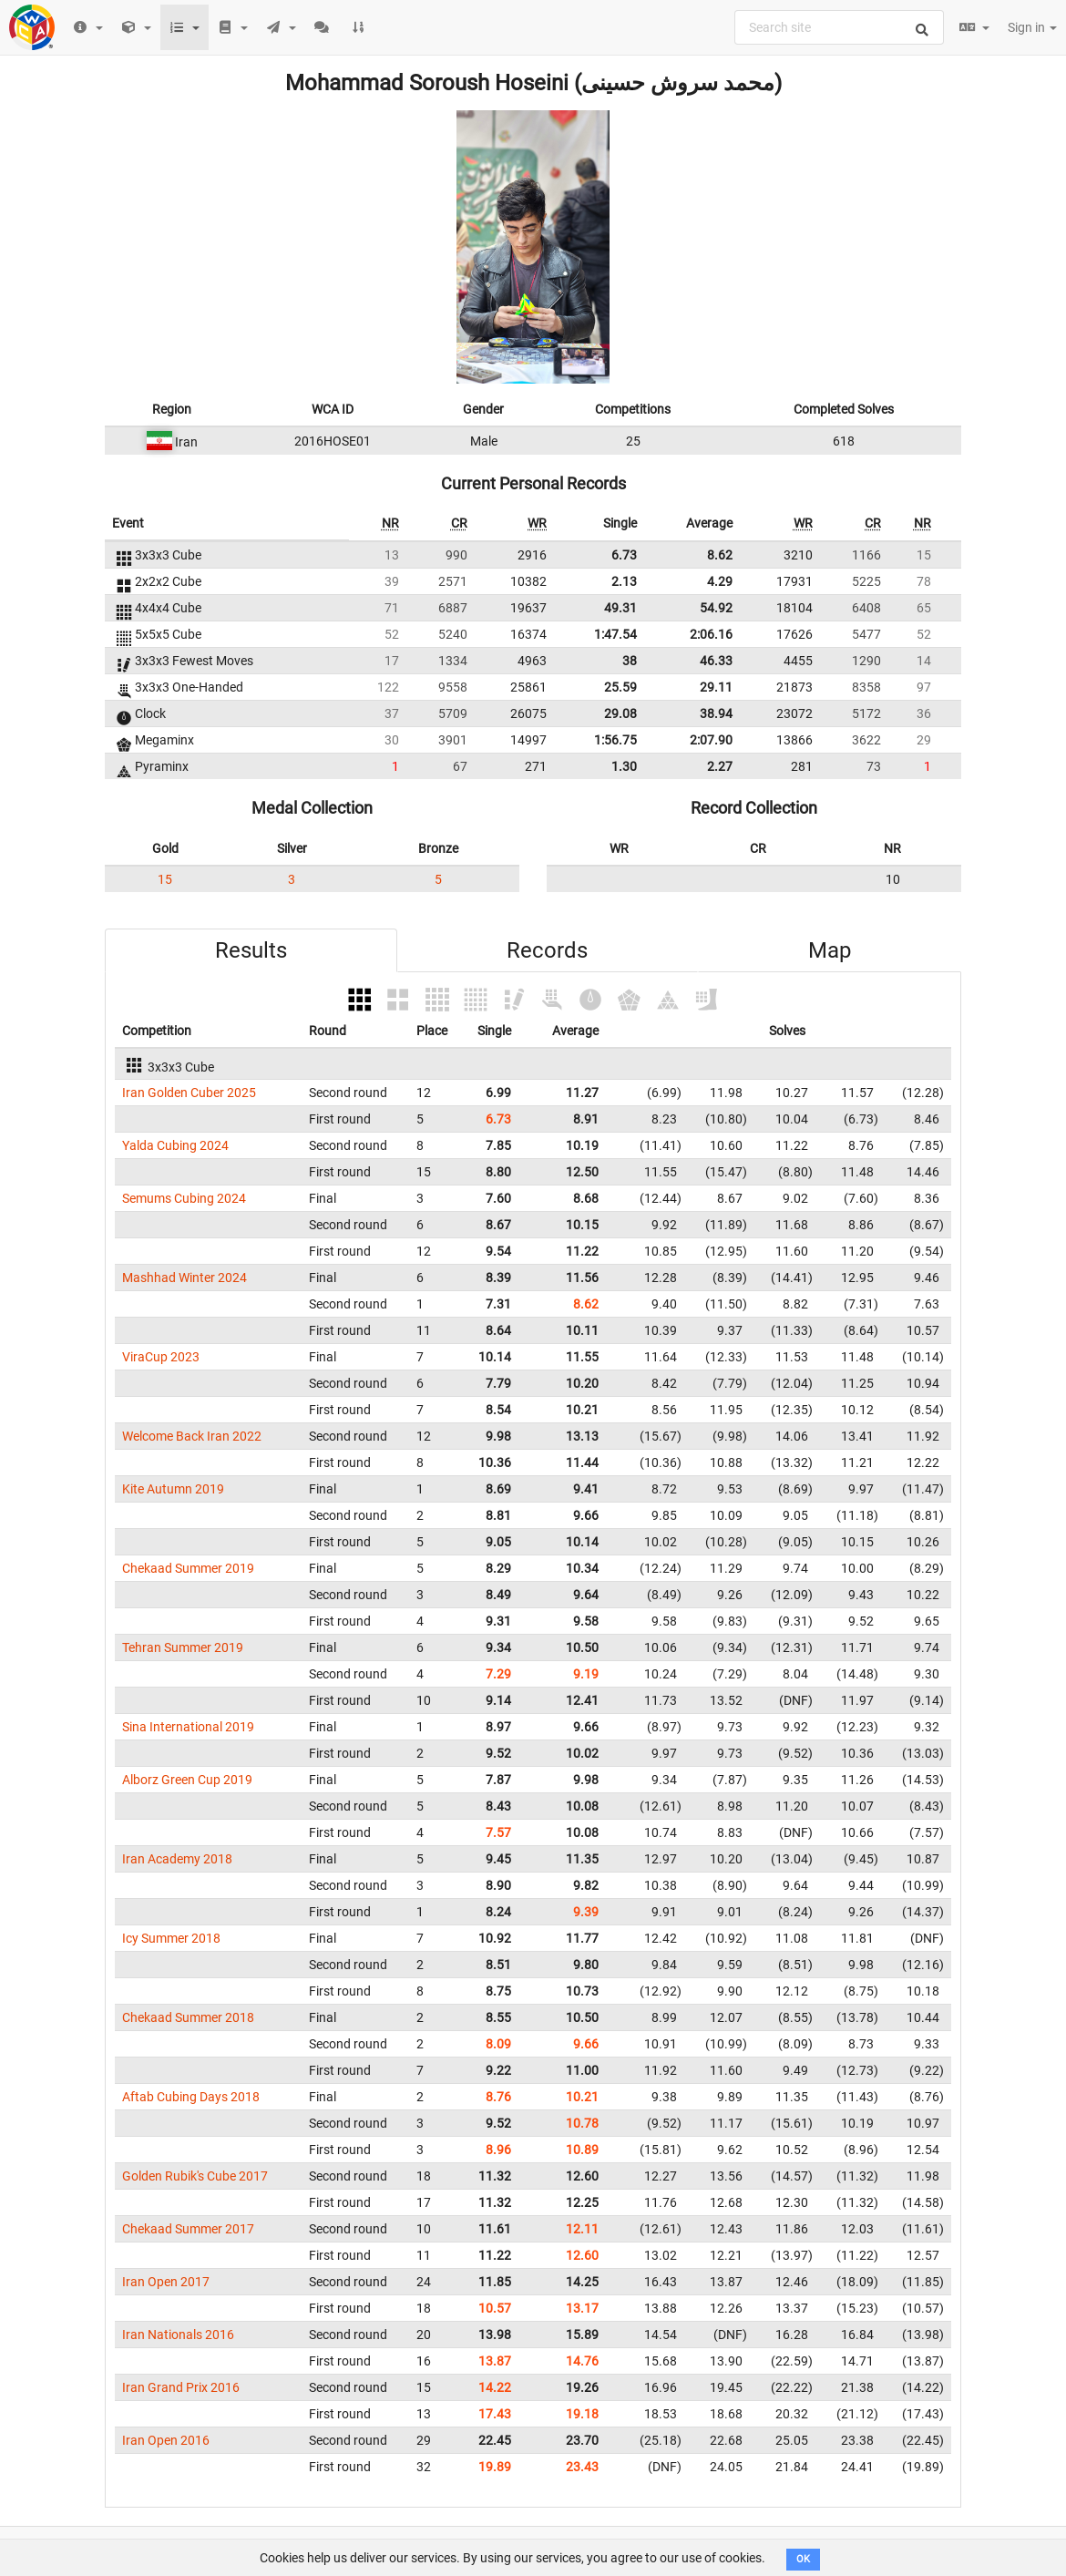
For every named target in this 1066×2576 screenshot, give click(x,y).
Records (547, 950)
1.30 (624, 766)
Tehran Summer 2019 (182, 1647)
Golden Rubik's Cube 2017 (195, 2176)
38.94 (716, 713)
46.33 (716, 660)
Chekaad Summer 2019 (188, 1568)
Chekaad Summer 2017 (188, 2229)
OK (803, 2559)
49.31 (620, 607)
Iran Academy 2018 (177, 1859)
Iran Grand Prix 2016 (181, 2387)
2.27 (720, 766)
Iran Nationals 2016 (178, 2334)
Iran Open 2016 (166, 2440)
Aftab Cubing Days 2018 (191, 2096)
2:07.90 (711, 740)
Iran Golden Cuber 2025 (189, 1092)
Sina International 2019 (188, 1726)
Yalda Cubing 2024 (175, 1145)
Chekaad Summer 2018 (188, 2017)
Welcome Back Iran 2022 (191, 1436)
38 (629, 660)
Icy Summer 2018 (171, 1938)
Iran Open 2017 (166, 2281)
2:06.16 (711, 634)
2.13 (624, 581)
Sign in (1032, 27)
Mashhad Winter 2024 (184, 1277)
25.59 (620, 687)
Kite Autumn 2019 (173, 1489)
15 (165, 879)
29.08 (620, 713)
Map (829, 950)
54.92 (716, 607)
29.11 (716, 687)
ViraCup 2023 (161, 1357)
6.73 (624, 555)
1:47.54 (615, 634)
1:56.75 (615, 740)
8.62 (720, 555)
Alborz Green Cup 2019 (187, 1779)
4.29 (720, 581)
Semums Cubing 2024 (184, 1198)
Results (251, 950)
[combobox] (839, 27)
